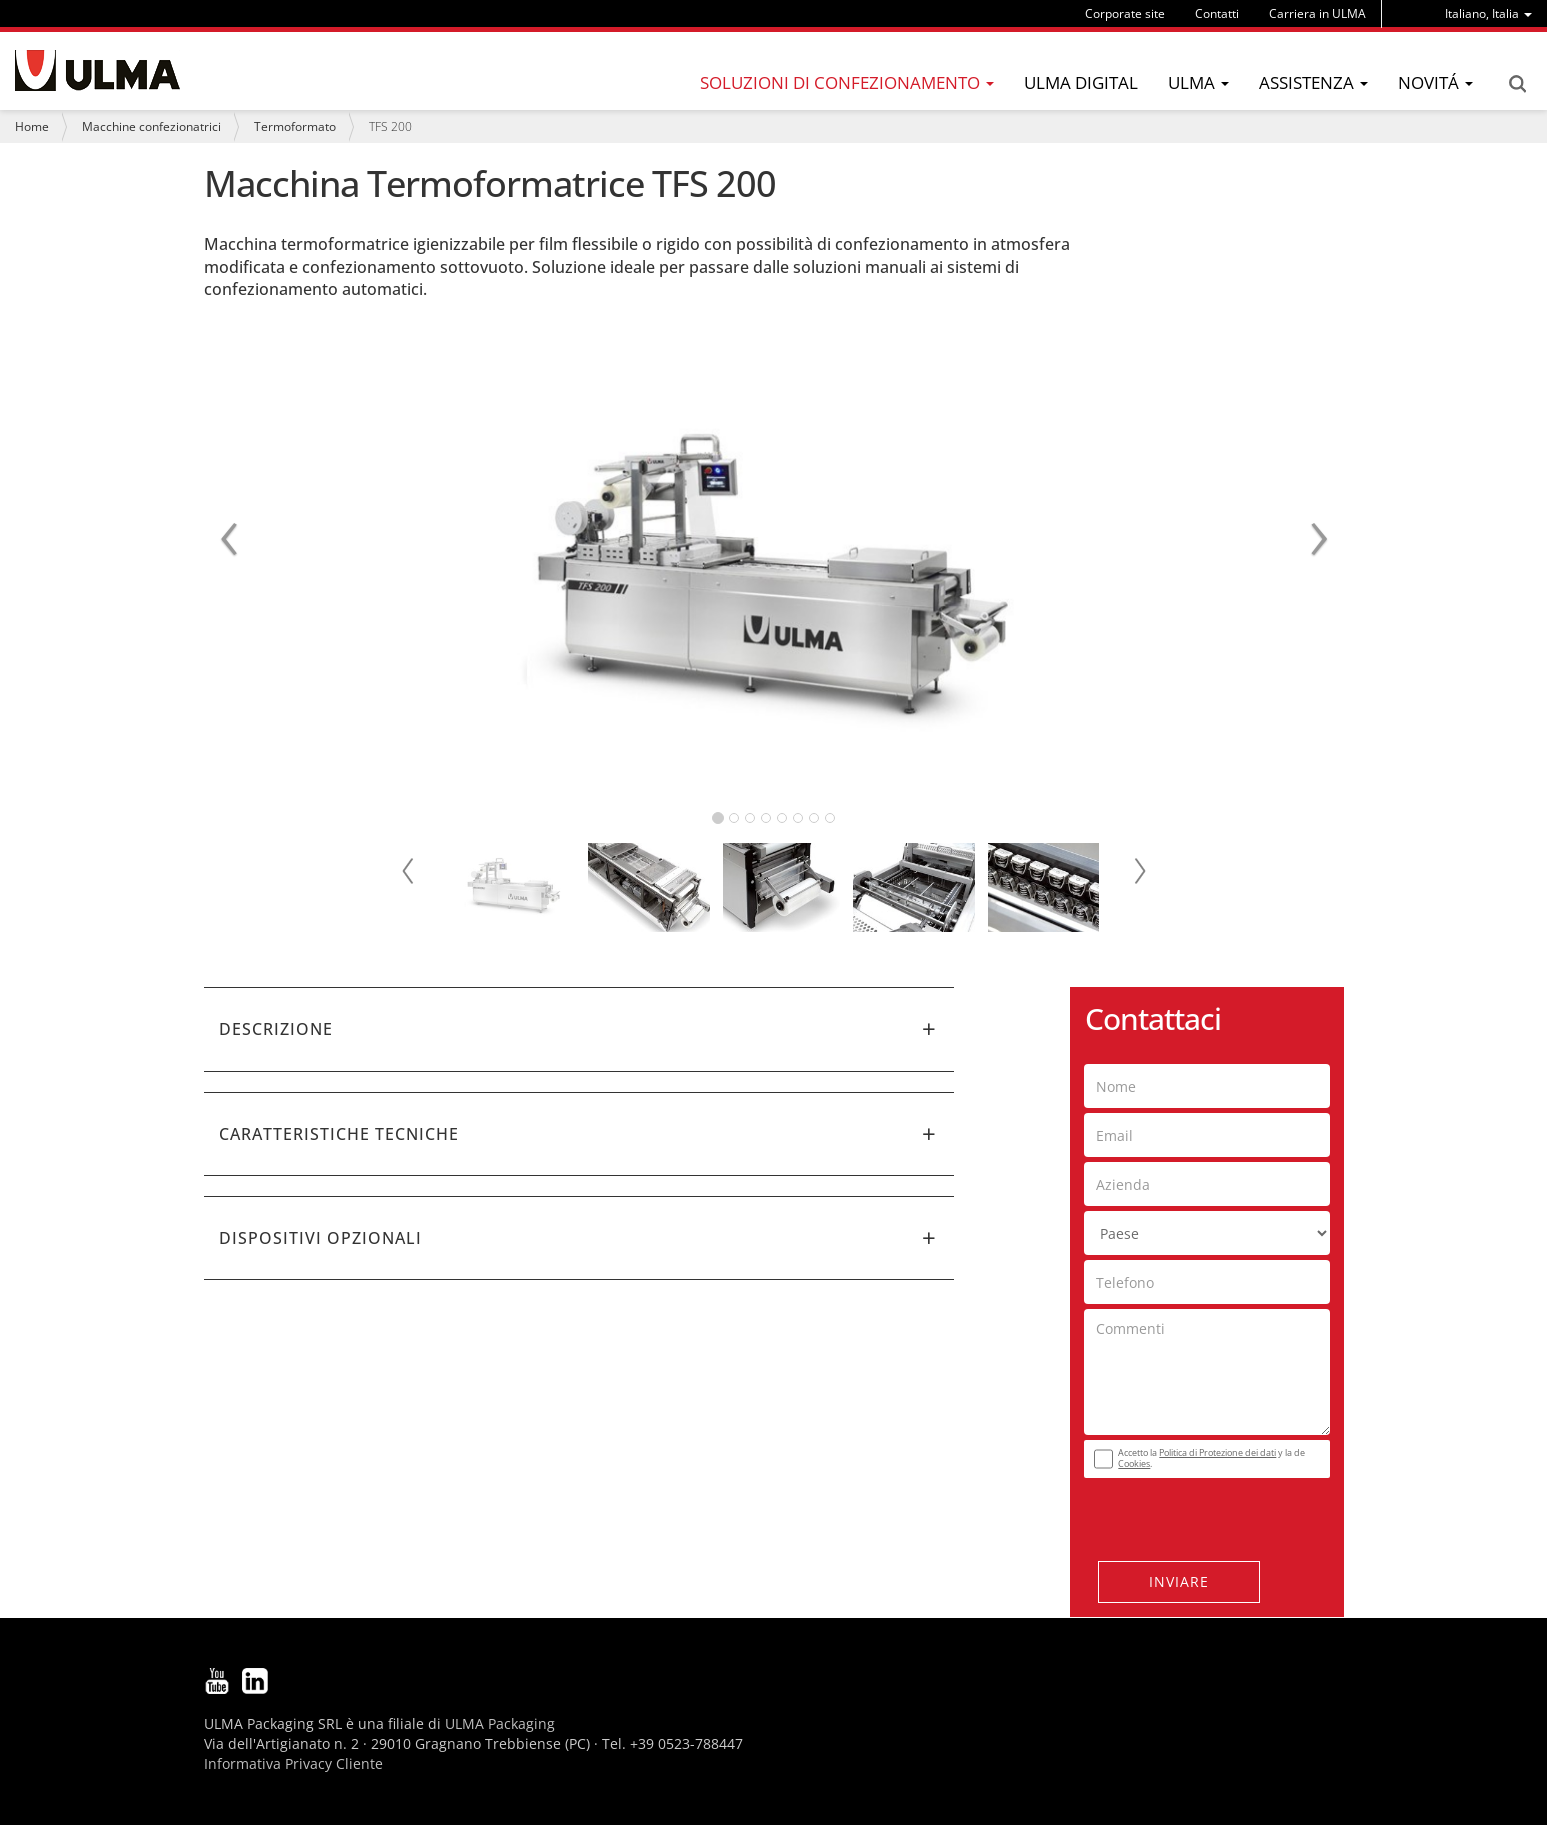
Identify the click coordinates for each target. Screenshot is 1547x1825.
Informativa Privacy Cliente (293, 1763)
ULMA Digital (1081, 82)
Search (1517, 84)
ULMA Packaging (500, 1723)
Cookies (1134, 1463)
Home (32, 126)
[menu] (1488, 13)
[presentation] (1205, 1514)
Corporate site (1125, 13)
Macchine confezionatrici (151, 126)
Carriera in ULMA (1317, 13)
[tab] (579, 1029)
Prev (409, 871)
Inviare (1179, 1581)
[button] (579, 1029)
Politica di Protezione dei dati (1217, 1452)
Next (1139, 871)
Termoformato (295, 126)
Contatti (1217, 13)
